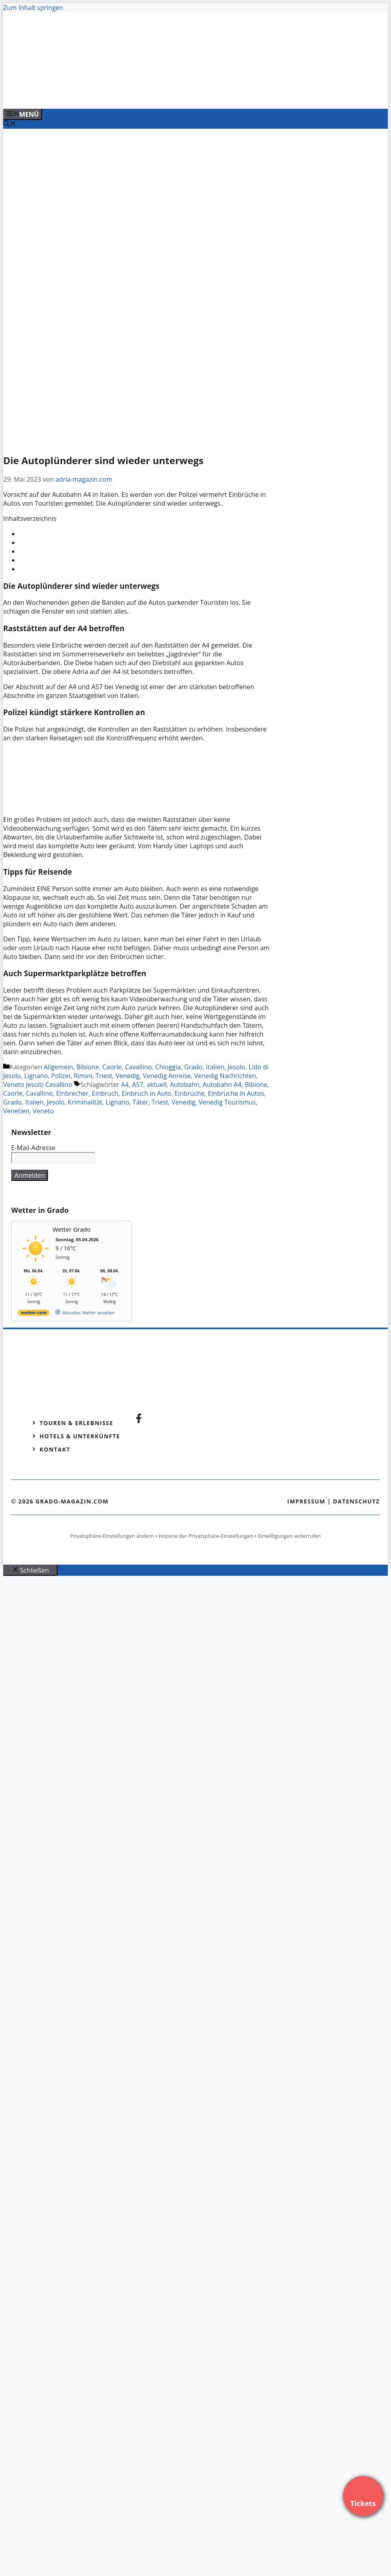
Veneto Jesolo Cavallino (37, 1084)
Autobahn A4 (222, 1084)
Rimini (83, 1075)
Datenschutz (356, 1501)
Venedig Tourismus (227, 1102)
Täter (140, 1102)
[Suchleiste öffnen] (9, 124)
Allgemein (58, 1067)
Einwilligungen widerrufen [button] (289, 1535)
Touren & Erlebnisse (76, 1423)
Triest (104, 1075)
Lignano (36, 1075)
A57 (137, 1084)
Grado (193, 1067)
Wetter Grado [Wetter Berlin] (72, 1229)
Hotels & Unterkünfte (80, 1436)
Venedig (128, 1075)
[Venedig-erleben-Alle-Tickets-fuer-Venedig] (164, 94)
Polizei (60, 1075)
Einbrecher (72, 1093)
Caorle (112, 1067)
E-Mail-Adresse (33, 1147)
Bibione (87, 1067)
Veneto (43, 1111)
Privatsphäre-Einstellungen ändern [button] (112, 1535)
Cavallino (138, 1067)
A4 (125, 1084)
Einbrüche (189, 1093)
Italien (215, 1067)
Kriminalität (85, 1102)
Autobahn (184, 1084)
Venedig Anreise (167, 1075)
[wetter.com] (34, 1314)
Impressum (306, 1501)
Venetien (16, 1111)
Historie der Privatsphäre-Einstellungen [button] (206, 1535)
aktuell (157, 1084)
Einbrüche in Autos (236, 1093)
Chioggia (168, 1067)
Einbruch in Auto (146, 1093)
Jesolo (236, 1067)
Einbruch (105, 1093)
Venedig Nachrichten (225, 1075)
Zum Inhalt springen (33, 7)
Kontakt (55, 1449)
